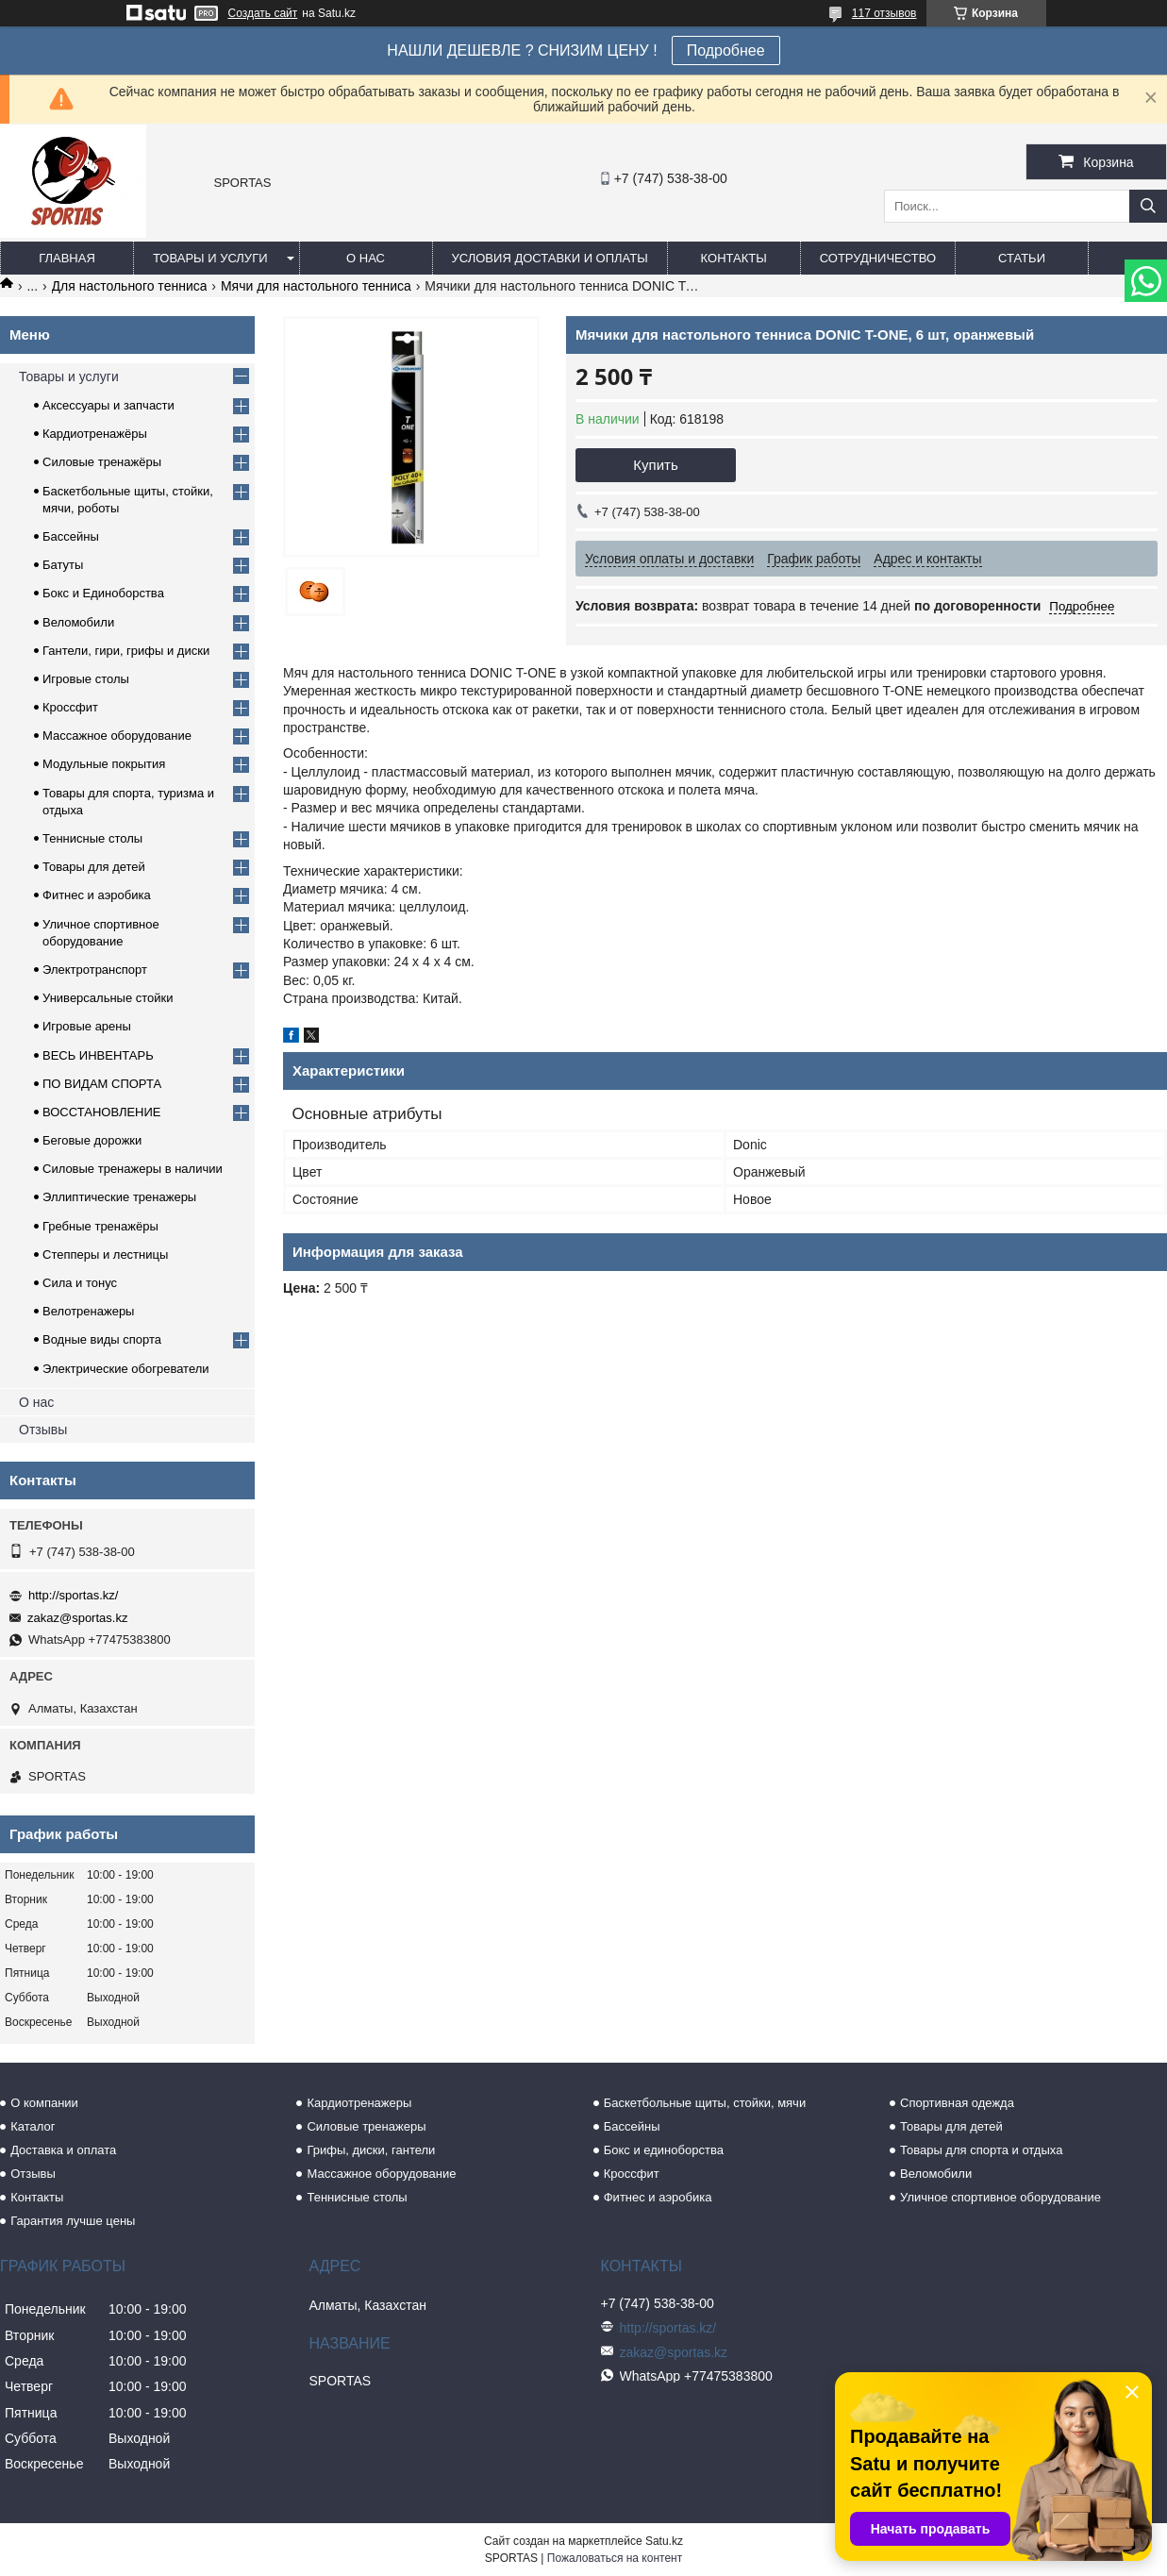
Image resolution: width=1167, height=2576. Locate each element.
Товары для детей (93, 867)
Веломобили (78, 622)
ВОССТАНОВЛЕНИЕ (101, 1112)
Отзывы (43, 1429)
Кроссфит (70, 707)
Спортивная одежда (957, 2103)
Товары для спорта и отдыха (981, 2150)
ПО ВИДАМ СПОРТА (101, 1084)
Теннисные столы (92, 838)
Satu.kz (664, 2541)
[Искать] (1148, 206)
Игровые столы (85, 679)
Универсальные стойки (108, 998)
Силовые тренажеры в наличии (132, 1169)
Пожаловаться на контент (614, 2558)
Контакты (734, 258)
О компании (44, 2103)
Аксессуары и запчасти (108, 405)
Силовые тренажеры (366, 2126)
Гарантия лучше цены (72, 2221)
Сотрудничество (878, 258)
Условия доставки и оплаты (550, 258)
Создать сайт (263, 13)
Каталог (32, 2126)
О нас (365, 258)
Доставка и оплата (63, 2150)
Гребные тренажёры (100, 1226)
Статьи (1021, 258)
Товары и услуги (210, 258)
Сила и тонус (79, 1283)
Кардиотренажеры (359, 2103)
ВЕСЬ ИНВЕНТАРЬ (98, 1055)
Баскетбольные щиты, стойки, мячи (705, 2103)
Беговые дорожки (92, 1140)
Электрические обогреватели (125, 1369)
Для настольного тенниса (130, 285)
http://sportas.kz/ (73, 1595)
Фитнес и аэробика (96, 895)
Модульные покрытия (103, 764)
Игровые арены (86, 1026)
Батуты (62, 565)
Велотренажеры (88, 1311)
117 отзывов (884, 13)
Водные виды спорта (101, 1339)
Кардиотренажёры (94, 434)
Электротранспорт (94, 969)
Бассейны (70, 536)
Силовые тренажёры (101, 462)
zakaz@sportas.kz (77, 1618)
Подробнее (726, 50)
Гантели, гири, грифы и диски (125, 651)
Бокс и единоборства (664, 2150)
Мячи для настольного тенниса (316, 285)
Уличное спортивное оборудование (1000, 2197)
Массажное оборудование (117, 735)
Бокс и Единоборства (103, 593)
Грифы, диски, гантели (371, 2150)
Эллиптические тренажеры (119, 1197)
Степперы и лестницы (105, 1254)
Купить (655, 465)
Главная (67, 258)
